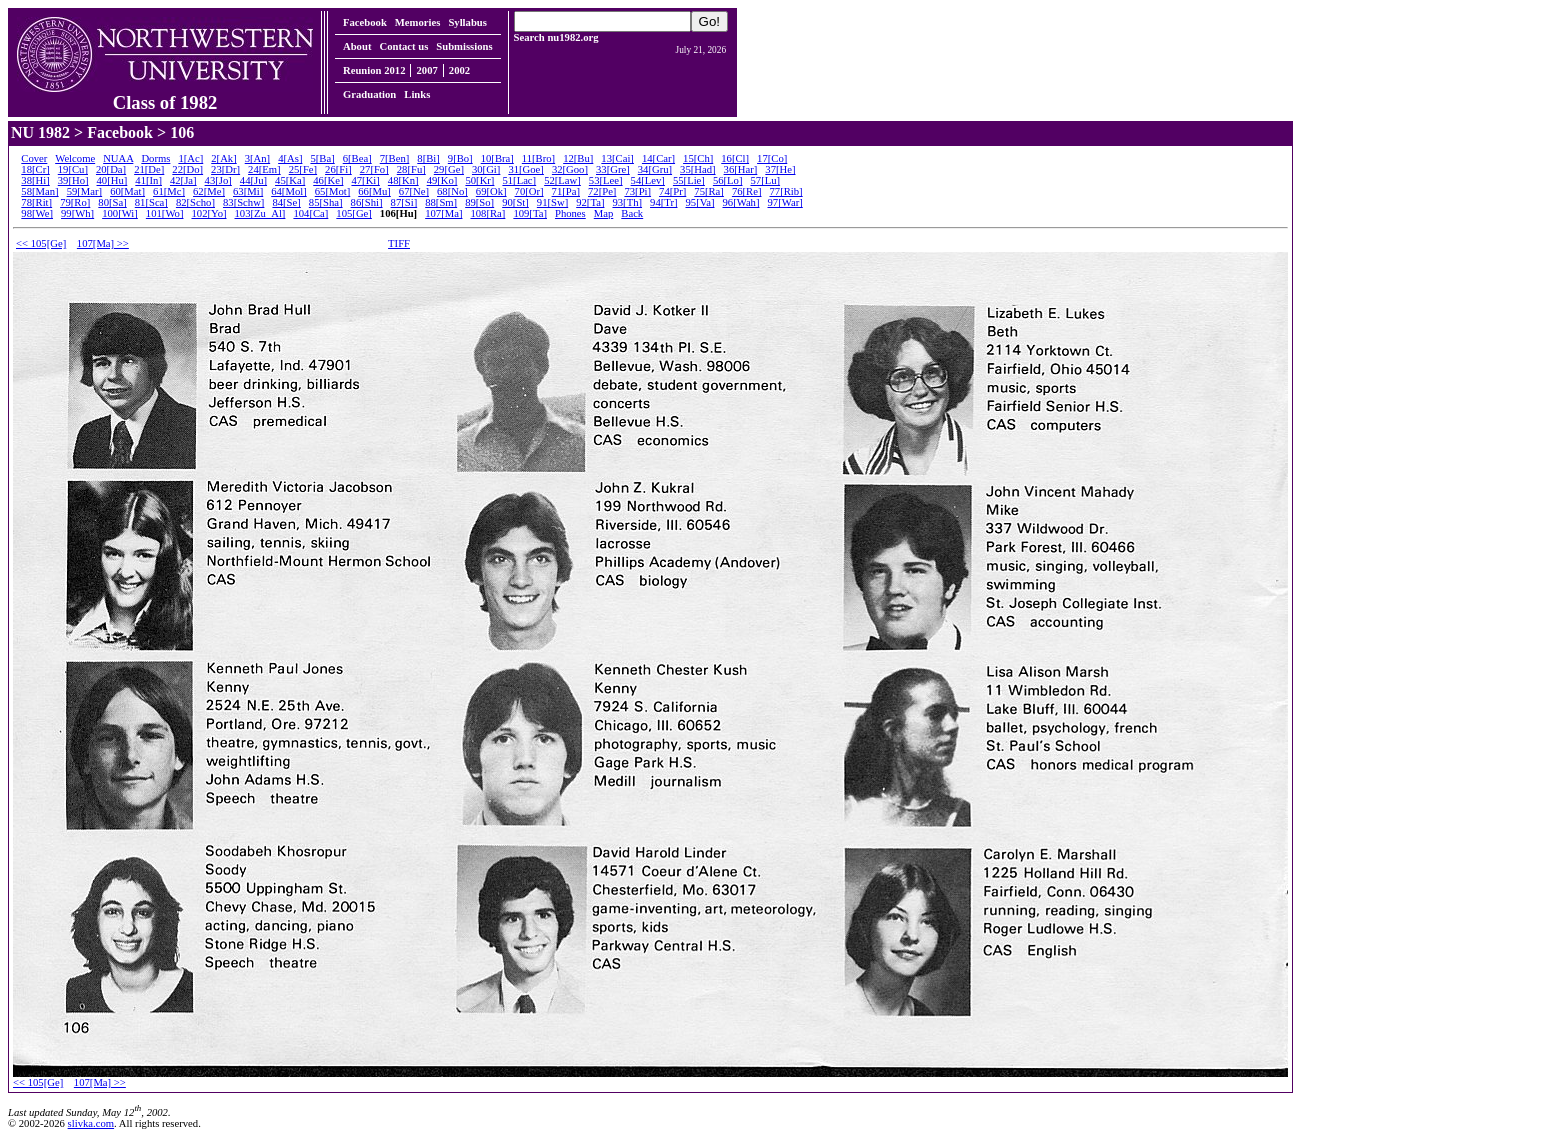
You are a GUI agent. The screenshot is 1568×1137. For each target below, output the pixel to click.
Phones (570, 213)
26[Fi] (338, 169)
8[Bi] (428, 158)
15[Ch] (698, 158)
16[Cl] (735, 158)
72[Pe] (602, 191)
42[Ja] (183, 180)
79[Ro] (75, 202)
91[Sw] (552, 202)
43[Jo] (218, 180)
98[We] (37, 213)
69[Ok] (491, 191)
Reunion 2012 (374, 70)
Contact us (403, 46)
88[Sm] (441, 202)
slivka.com (91, 1123)
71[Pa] (566, 191)
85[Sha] (326, 202)
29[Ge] (449, 169)
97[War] (785, 202)
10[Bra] (497, 158)
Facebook (365, 22)
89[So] (479, 202)
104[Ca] (310, 213)
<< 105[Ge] (41, 243)
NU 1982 (40, 132)
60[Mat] (127, 191)
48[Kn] (403, 180)
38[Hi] (35, 180)
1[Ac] (190, 158)
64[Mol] (289, 191)
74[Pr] (672, 191)
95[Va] (699, 202)
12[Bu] (578, 158)
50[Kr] (479, 180)
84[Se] (286, 202)
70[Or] (529, 191)
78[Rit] (36, 202)
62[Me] (209, 191)
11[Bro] (538, 158)
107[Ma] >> (103, 243)
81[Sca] (151, 202)
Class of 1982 (165, 94)
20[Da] (111, 169)
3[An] (257, 158)
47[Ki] (365, 180)
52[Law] (562, 180)
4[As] (290, 158)
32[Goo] (570, 169)
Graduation (369, 94)
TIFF (399, 243)
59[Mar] (85, 191)
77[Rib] (785, 191)
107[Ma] (443, 213)
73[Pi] (637, 191)
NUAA (118, 158)
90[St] (515, 202)
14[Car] (658, 158)
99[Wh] (77, 213)
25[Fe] (303, 169)
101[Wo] (165, 213)
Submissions (464, 46)
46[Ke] (328, 180)
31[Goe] (526, 169)
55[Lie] (689, 180)
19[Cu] (73, 169)
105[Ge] (354, 213)
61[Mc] (169, 191)
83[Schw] (243, 202)
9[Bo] (460, 158)
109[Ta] (530, 213)
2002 (459, 70)
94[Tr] (663, 202)
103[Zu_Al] (260, 213)
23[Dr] (225, 169)
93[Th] (627, 202)
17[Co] (772, 158)
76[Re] (747, 191)
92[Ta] (590, 202)
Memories (418, 22)
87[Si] (404, 202)
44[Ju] (253, 180)
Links (417, 94)
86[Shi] (367, 202)
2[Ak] (223, 158)
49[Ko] (442, 180)
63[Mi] (248, 191)
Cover (34, 158)
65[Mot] (333, 191)
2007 (426, 70)
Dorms (155, 158)
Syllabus (467, 22)
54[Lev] (648, 180)
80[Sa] (112, 202)
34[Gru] (655, 169)
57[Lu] (765, 180)
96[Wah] (740, 202)
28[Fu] (411, 169)
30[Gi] (486, 169)
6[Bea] (357, 158)
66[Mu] (374, 191)
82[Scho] (195, 202)
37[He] (780, 169)
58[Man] (39, 191)
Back (632, 213)
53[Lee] (606, 180)
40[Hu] (112, 180)
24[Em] (264, 169)
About (357, 46)
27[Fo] (374, 169)
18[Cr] (35, 169)
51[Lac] (519, 180)
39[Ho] (73, 180)
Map (604, 213)
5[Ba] (322, 158)
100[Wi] (120, 213)
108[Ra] (487, 213)
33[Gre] (613, 169)
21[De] (149, 169)
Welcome (75, 158)
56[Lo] (728, 180)
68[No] (452, 191)
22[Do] (187, 169)
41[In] (148, 180)
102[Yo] (208, 213)
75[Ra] (709, 191)
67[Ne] (414, 191)
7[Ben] (395, 158)
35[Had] (698, 169)
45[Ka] (290, 180)
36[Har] (741, 169)
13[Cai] (617, 158)
